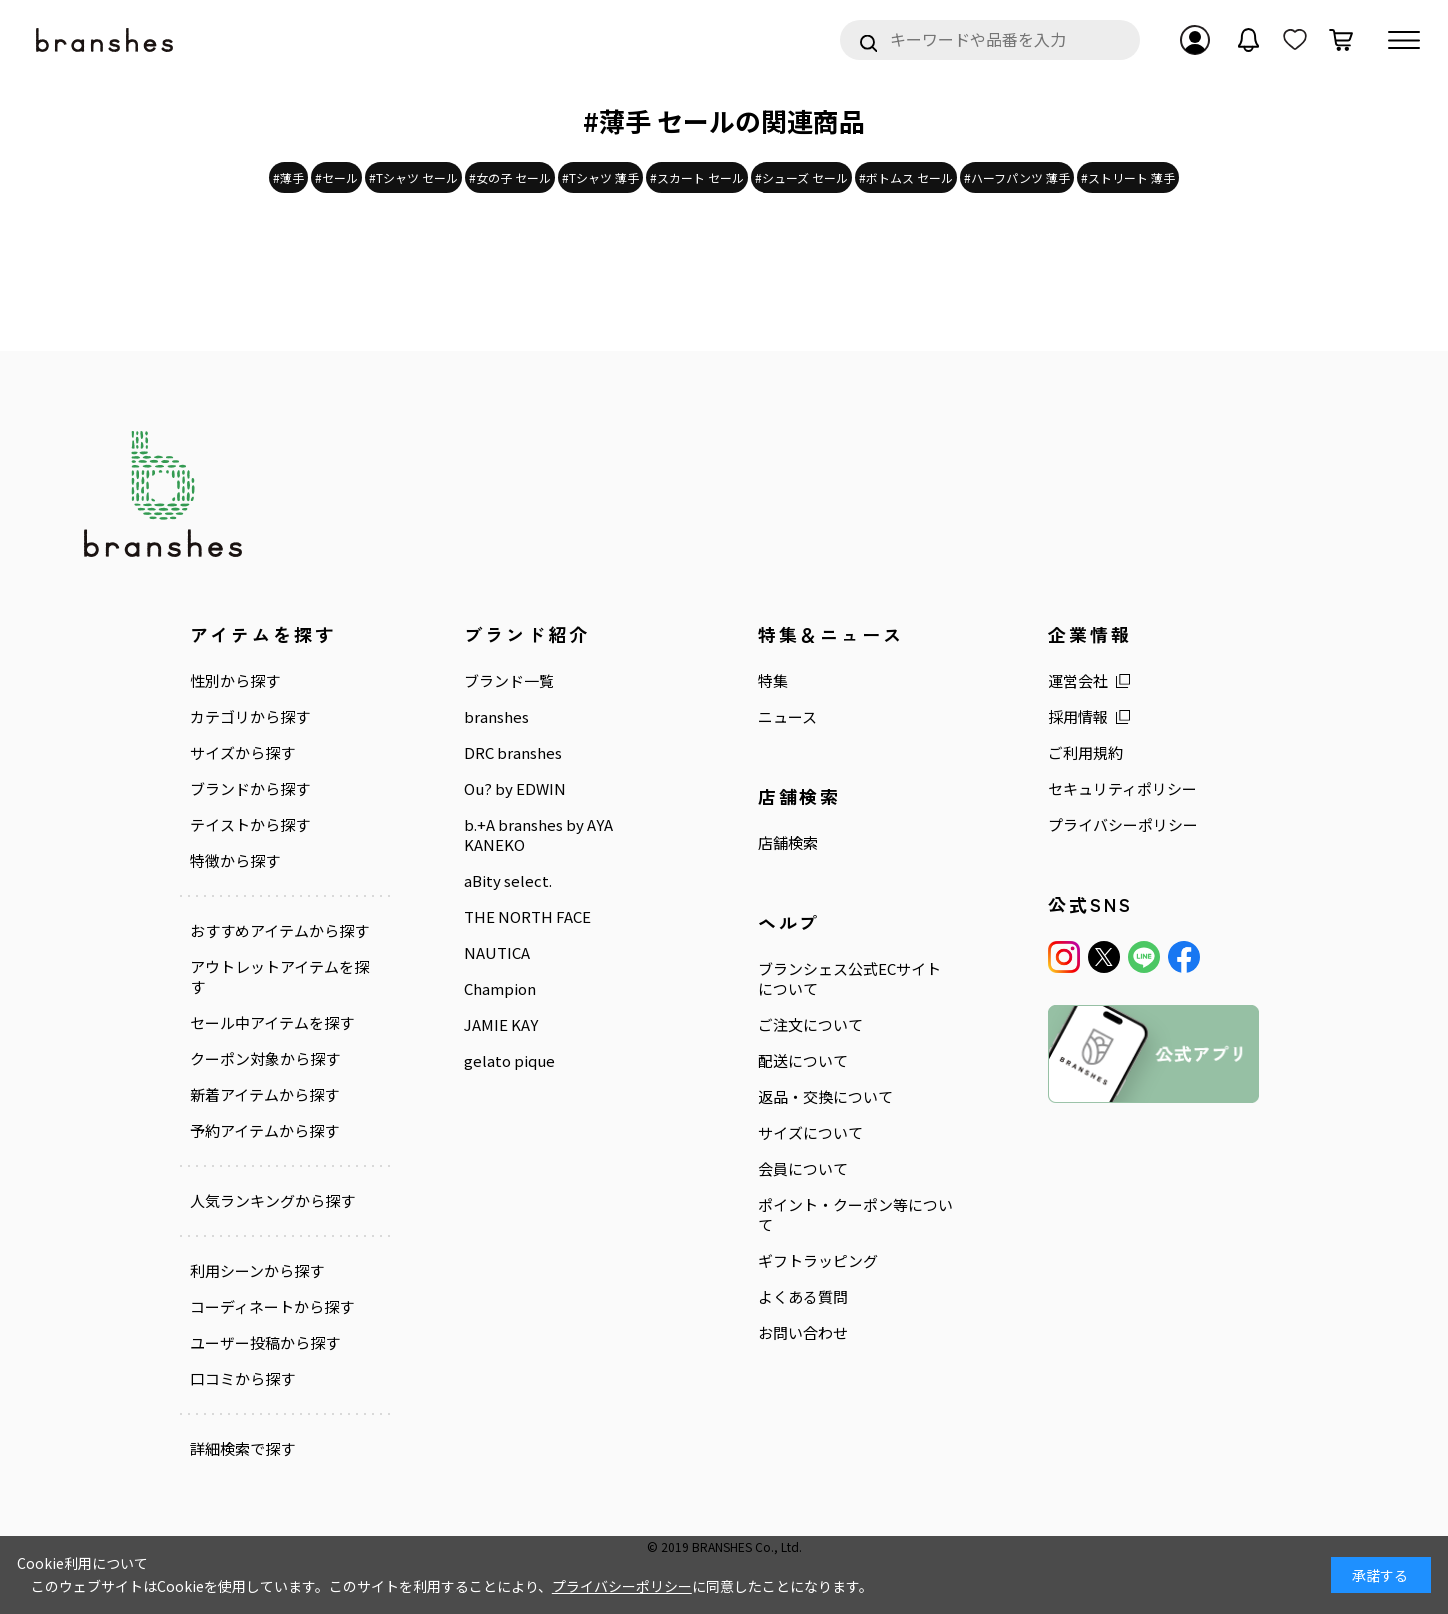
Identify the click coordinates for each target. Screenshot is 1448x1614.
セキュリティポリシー (1122, 789)
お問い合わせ (803, 1333)
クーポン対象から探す (265, 1059)
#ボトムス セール (906, 177)
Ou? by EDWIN (515, 789)
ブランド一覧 (509, 681)
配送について (803, 1061)
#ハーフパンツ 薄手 (1017, 177)
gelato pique (509, 1061)
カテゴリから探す (250, 717)
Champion (500, 989)
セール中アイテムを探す (272, 1023)
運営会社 (1078, 681)
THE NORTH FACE (527, 917)
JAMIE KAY (501, 1025)
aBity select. (508, 881)
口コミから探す (242, 1379)
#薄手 (288, 177)
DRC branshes (513, 753)
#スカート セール (697, 177)
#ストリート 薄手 (1128, 177)
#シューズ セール (801, 177)
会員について (803, 1169)
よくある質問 (803, 1297)
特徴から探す (235, 861)
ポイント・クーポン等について (855, 1215)
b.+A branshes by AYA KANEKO (538, 835)
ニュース (787, 717)
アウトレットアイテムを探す (279, 977)
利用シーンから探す (257, 1271)
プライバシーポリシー (1123, 825)
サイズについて (810, 1133)
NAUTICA (497, 953)
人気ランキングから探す (272, 1201)
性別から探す (235, 681)
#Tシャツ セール (413, 177)
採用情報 (1078, 717)
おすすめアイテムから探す (279, 931)
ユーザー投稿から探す (265, 1343)
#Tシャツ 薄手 (600, 177)
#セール (336, 177)
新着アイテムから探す (264, 1095)
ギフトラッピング (818, 1261)
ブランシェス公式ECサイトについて (849, 979)
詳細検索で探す (242, 1448)
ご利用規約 (1085, 753)
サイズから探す (242, 753)
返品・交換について (825, 1097)
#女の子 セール (510, 177)
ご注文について (810, 1025)
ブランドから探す (250, 789)
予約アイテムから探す (264, 1131)
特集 (773, 681)
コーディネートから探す (272, 1307)
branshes (496, 717)
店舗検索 (788, 843)
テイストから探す (250, 825)
